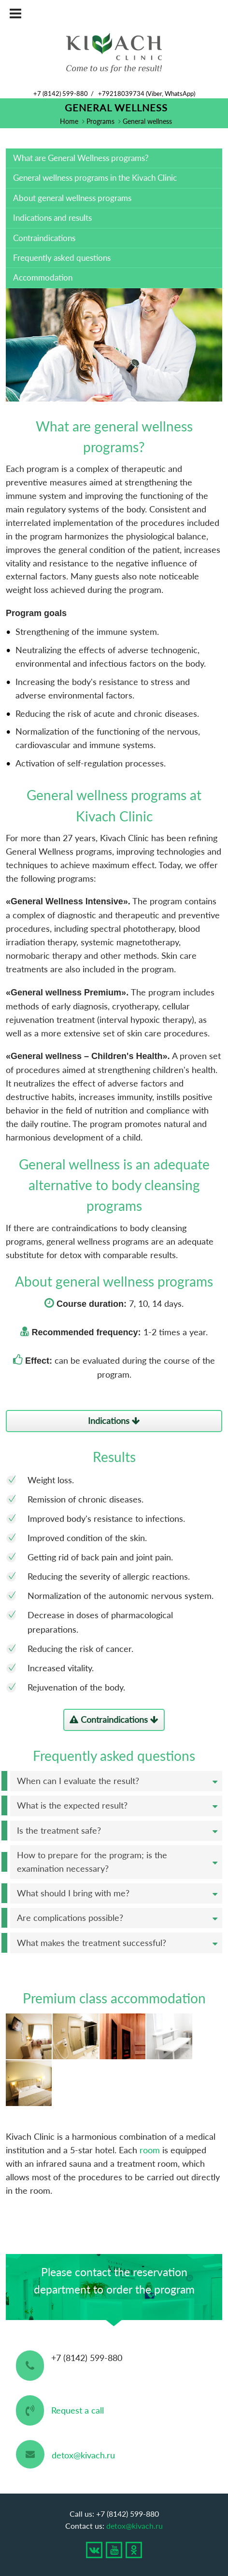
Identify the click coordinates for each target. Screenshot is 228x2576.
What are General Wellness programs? (81, 158)
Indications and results (52, 218)
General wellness (147, 121)
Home (69, 121)
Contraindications (44, 238)
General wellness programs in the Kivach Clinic (95, 178)
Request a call (77, 2410)
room (150, 2150)
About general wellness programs (72, 198)
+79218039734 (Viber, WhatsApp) (146, 93)
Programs (100, 121)
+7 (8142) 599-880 (60, 93)
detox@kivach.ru (83, 2455)
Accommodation (42, 277)
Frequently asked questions (62, 258)
